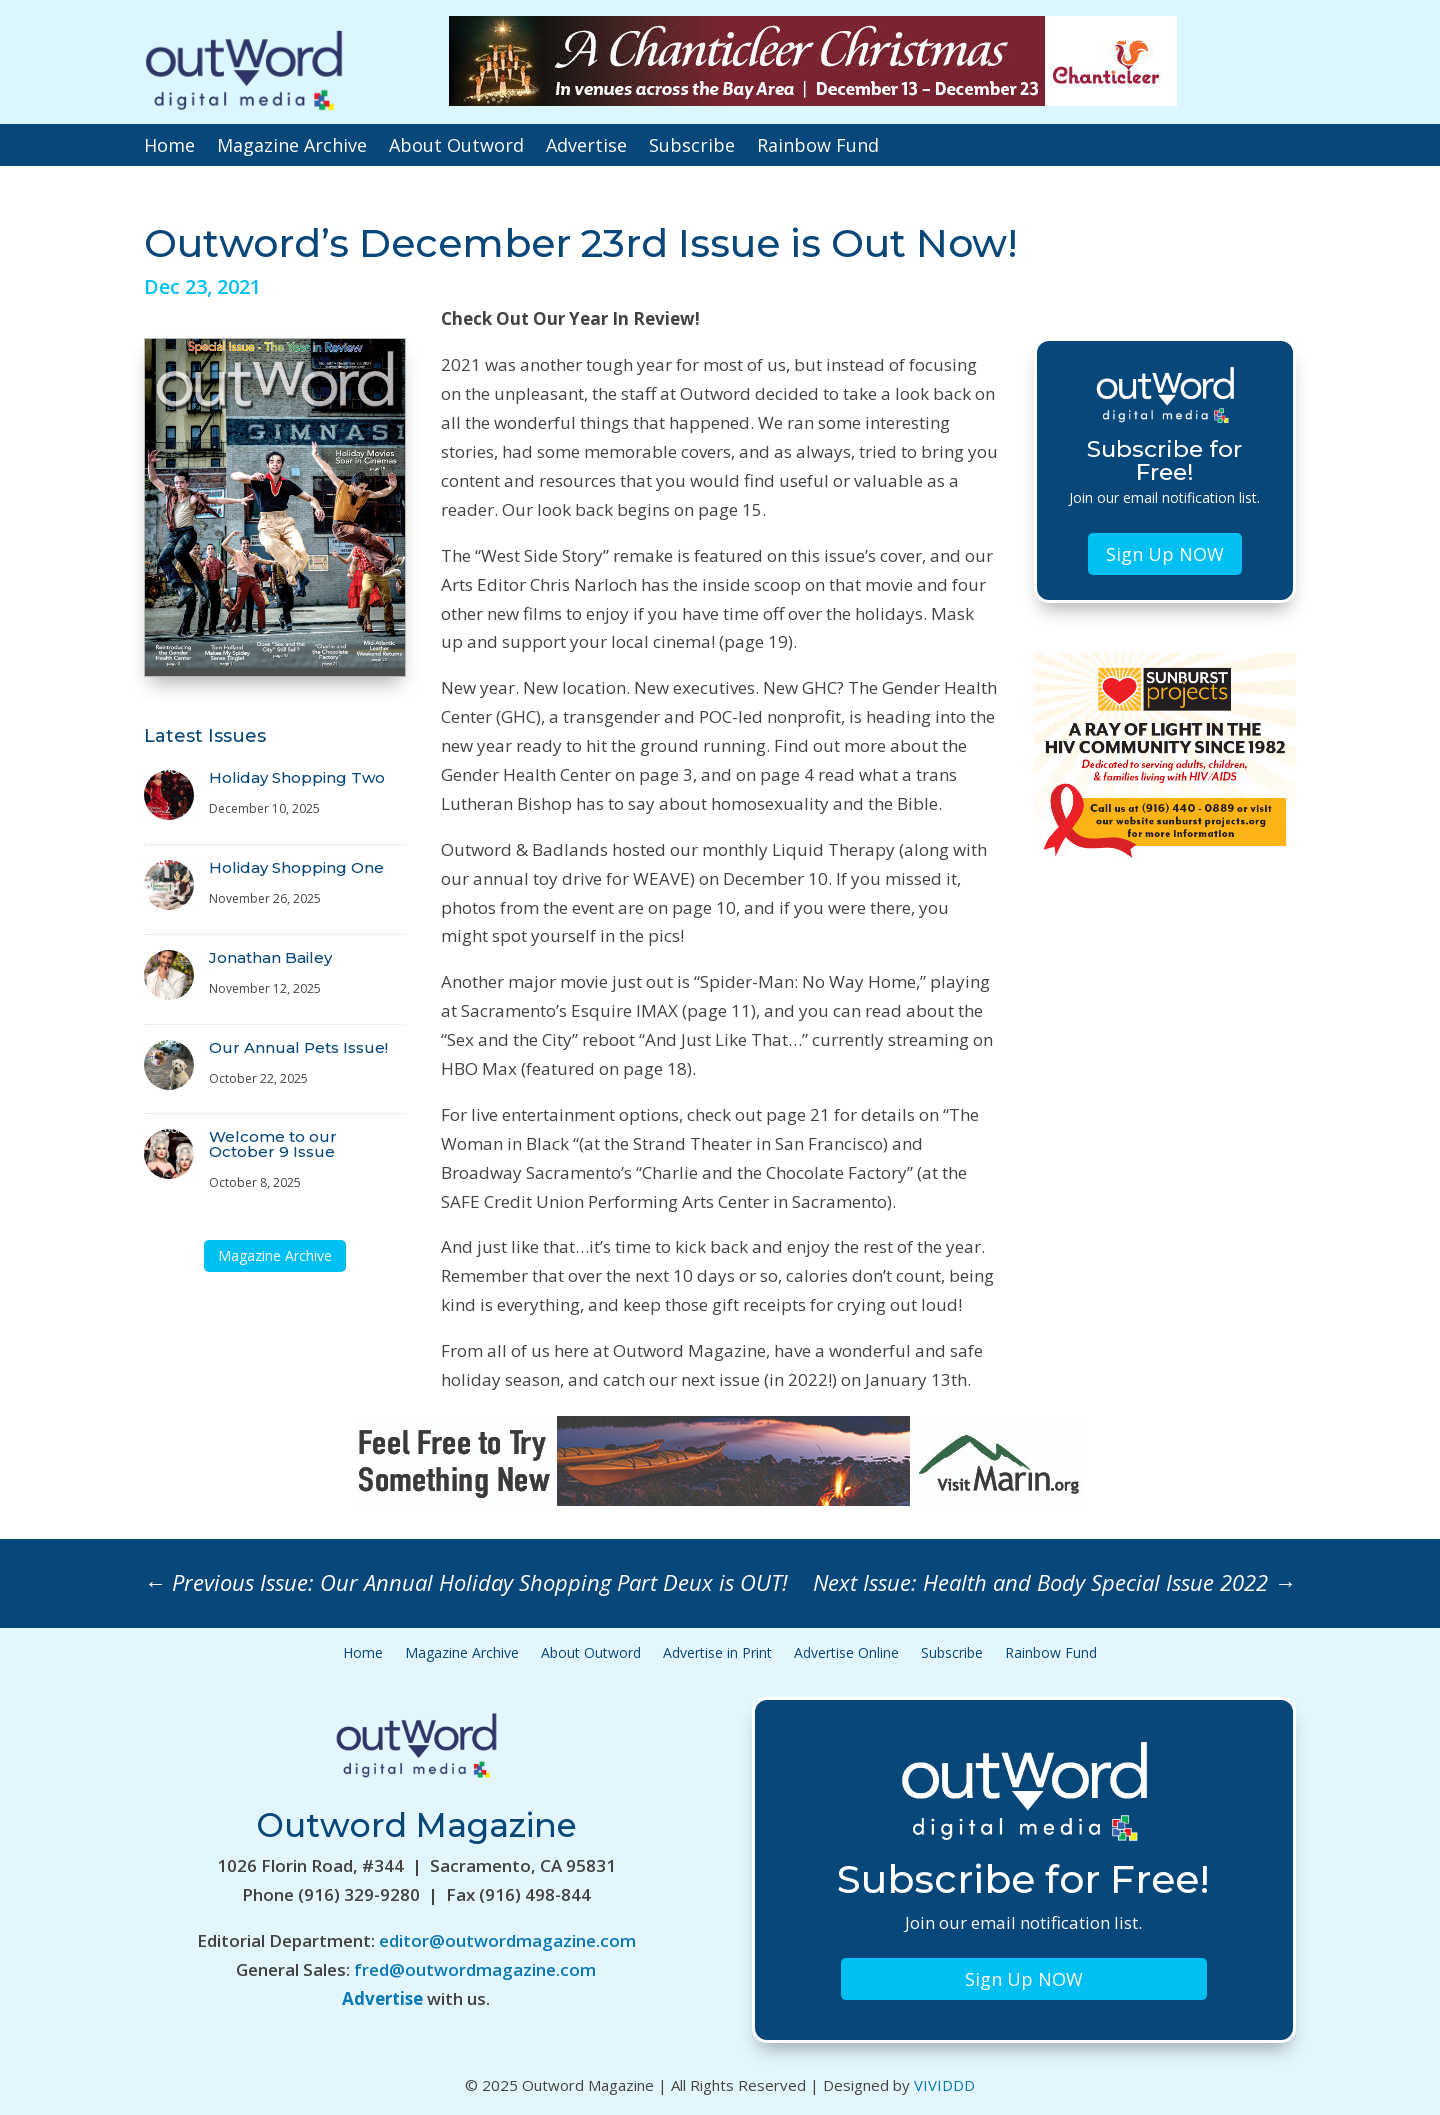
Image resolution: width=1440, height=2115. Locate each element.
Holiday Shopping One (296, 867)
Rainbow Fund (818, 147)
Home (169, 147)
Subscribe (692, 147)
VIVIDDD (944, 2085)
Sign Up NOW (1165, 554)
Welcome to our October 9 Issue (273, 1144)
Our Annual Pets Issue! (298, 1047)
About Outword (456, 147)
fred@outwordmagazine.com (475, 1969)
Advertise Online (846, 1654)
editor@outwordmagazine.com (507, 1940)
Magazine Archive (292, 147)
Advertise (586, 147)
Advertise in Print (717, 1654)
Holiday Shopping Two (297, 777)
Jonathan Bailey (270, 957)
